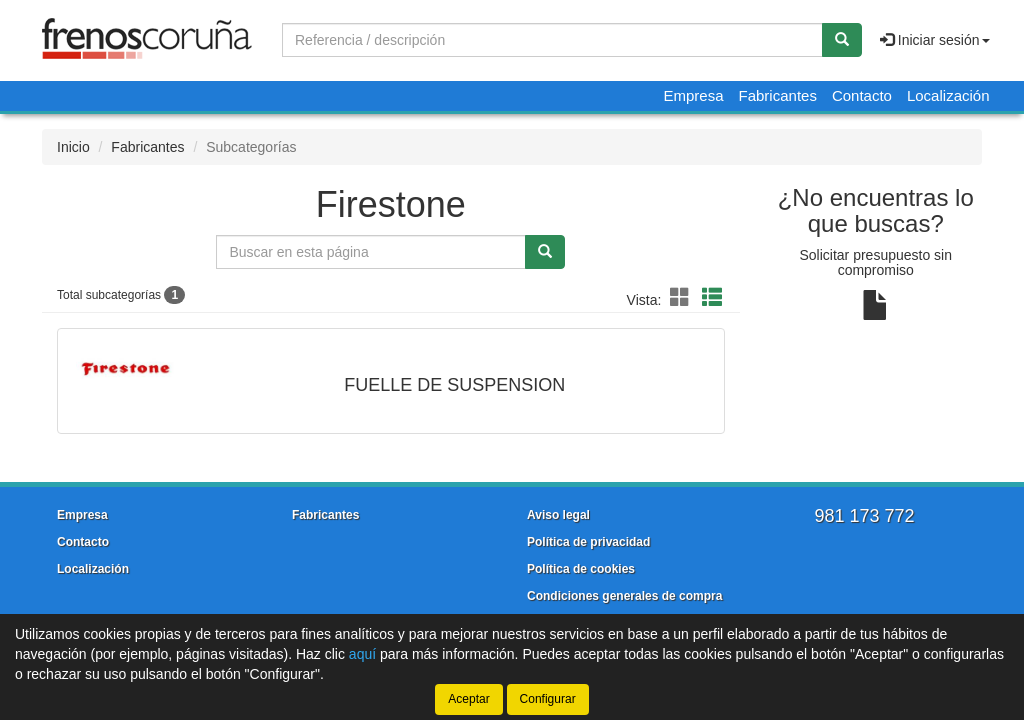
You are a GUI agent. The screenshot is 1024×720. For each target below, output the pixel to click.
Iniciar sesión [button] (935, 40)
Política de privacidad (588, 542)
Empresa (693, 95)
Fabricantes (778, 95)
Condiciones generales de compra (624, 596)
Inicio (73, 147)
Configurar (548, 699)
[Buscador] (552, 40)
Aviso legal (558, 515)
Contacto (862, 95)
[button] (683, 298)
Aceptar (468, 699)
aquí (362, 654)
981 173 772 (864, 516)
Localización (948, 95)
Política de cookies (581, 569)
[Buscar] (842, 40)
